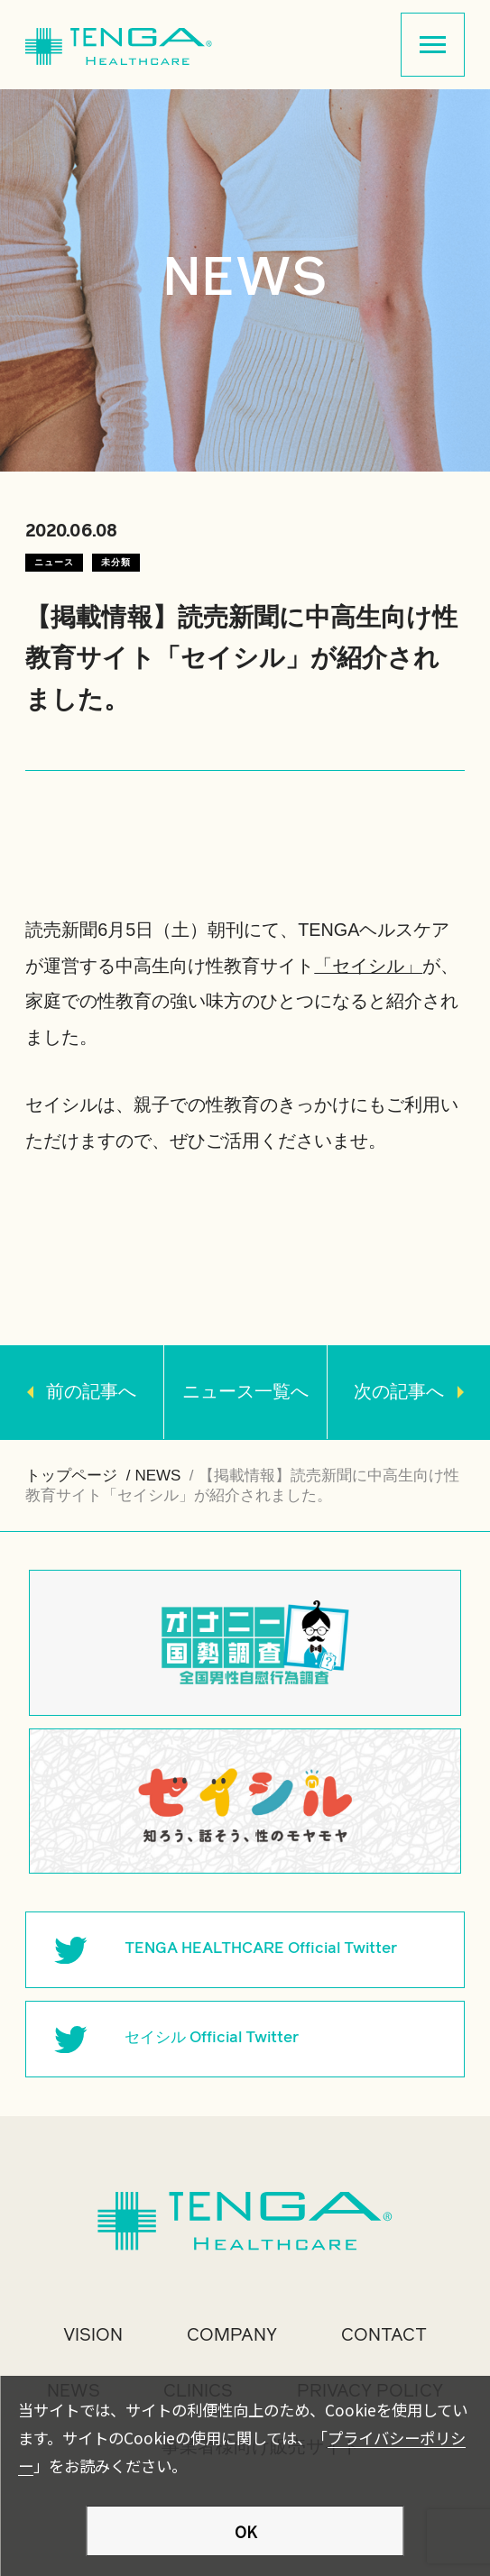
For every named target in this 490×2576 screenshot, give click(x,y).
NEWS (157, 1475)
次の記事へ (399, 1391)
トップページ (71, 1475)
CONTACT (384, 2335)
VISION (93, 2335)
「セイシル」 (368, 966)
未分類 (116, 562)
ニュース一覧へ (245, 1391)
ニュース (54, 562)
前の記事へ (91, 1391)
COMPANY (232, 2335)
